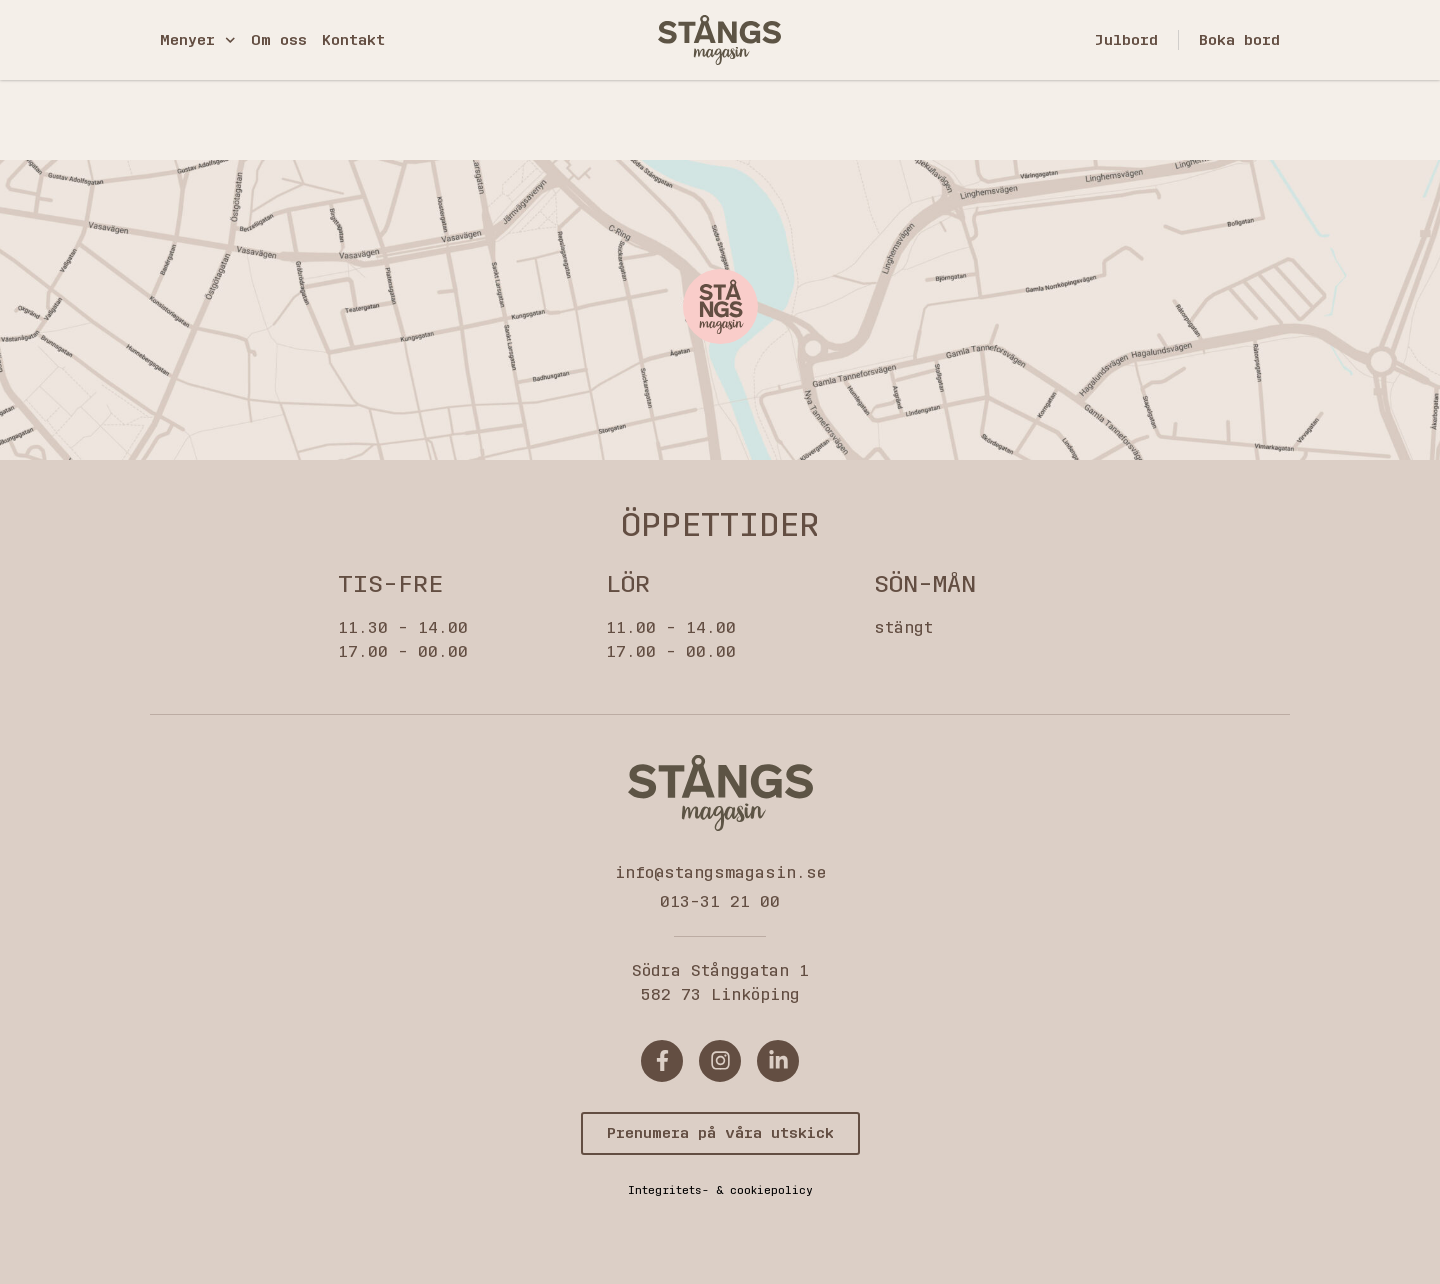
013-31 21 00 (720, 901)
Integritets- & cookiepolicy (720, 1190)
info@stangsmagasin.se (720, 872)
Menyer (198, 40)
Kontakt (353, 40)
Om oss (279, 40)
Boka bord (1239, 40)
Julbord (1126, 40)
